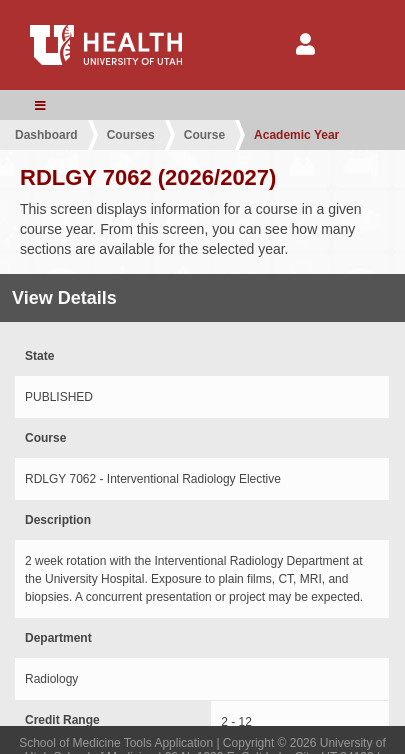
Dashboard (46, 135)
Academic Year (296, 135)
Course (204, 135)
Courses (131, 135)
